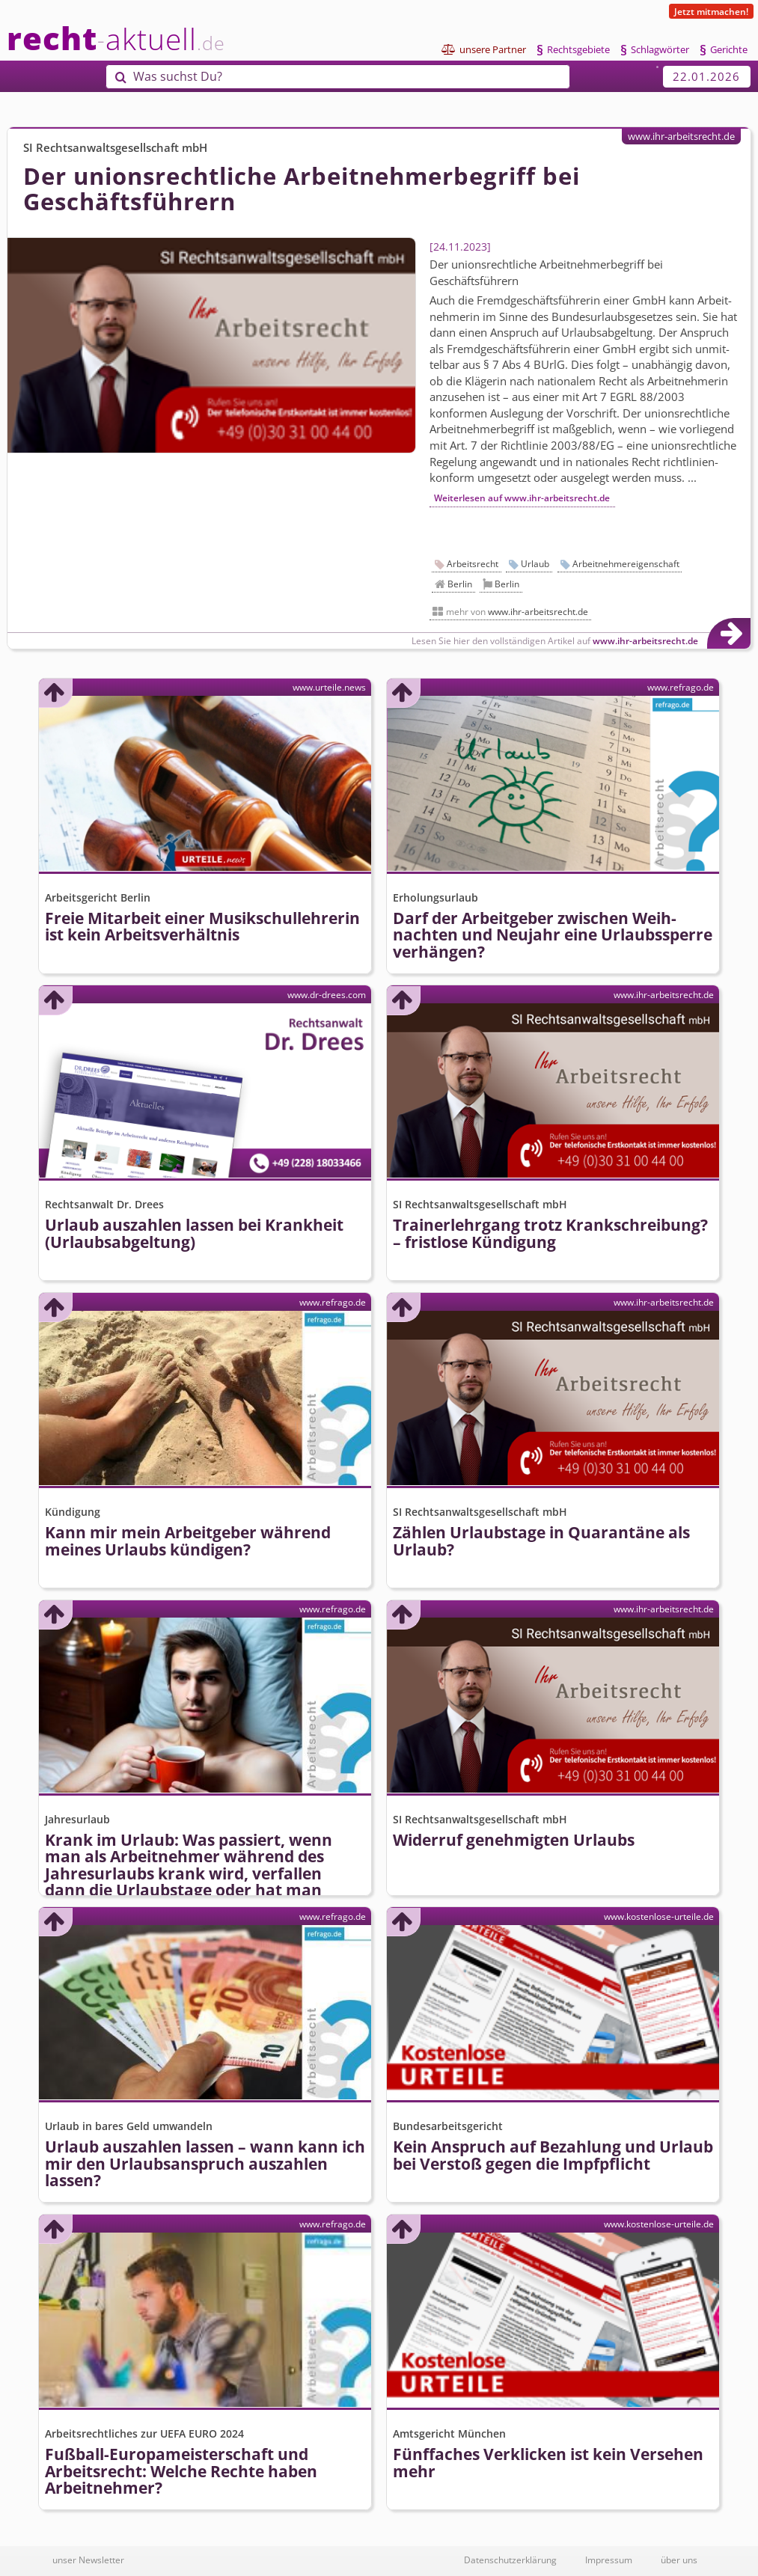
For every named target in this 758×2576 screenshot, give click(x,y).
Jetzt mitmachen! (711, 11)
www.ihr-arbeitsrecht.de (681, 136)
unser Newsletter (88, 2560)
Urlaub (535, 563)
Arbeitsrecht (472, 563)
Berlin (459, 584)
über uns (679, 2560)
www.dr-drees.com (326, 994)
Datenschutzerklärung (510, 2560)
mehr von (517, 611)
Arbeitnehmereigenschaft (625, 563)
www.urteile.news (329, 687)
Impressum (608, 2560)
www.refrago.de (680, 687)
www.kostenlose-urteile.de (659, 1916)
